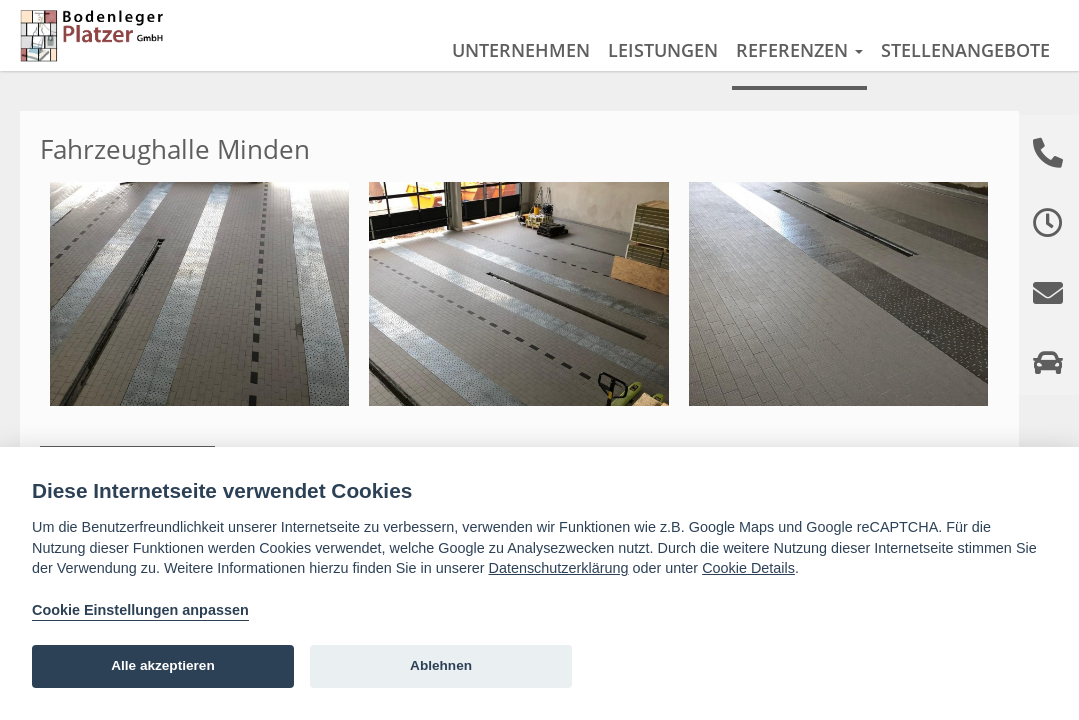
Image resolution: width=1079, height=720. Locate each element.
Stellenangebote (965, 50)
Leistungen (663, 50)
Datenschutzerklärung (559, 568)
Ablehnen (441, 665)
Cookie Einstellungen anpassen (140, 610)
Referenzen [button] (799, 50)
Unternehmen (521, 50)
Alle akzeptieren (163, 665)
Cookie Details (748, 568)
